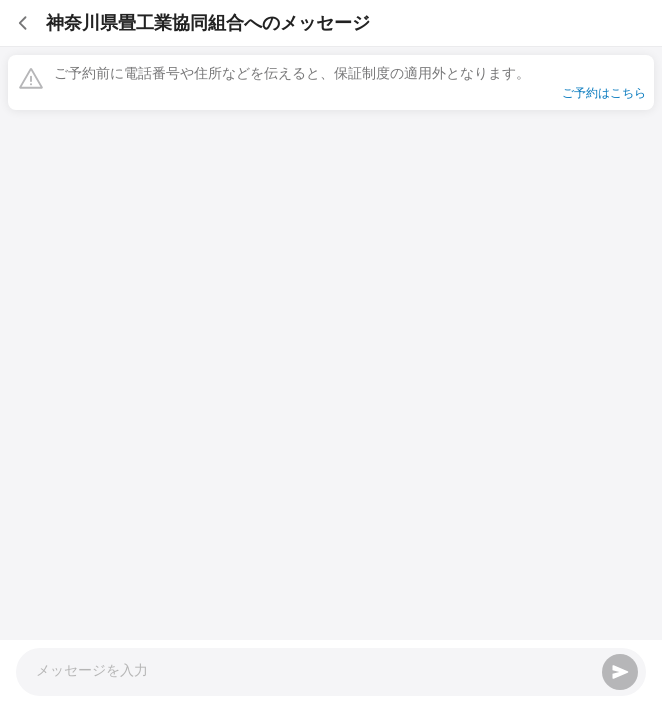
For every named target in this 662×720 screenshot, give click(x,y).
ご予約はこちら (604, 93)
